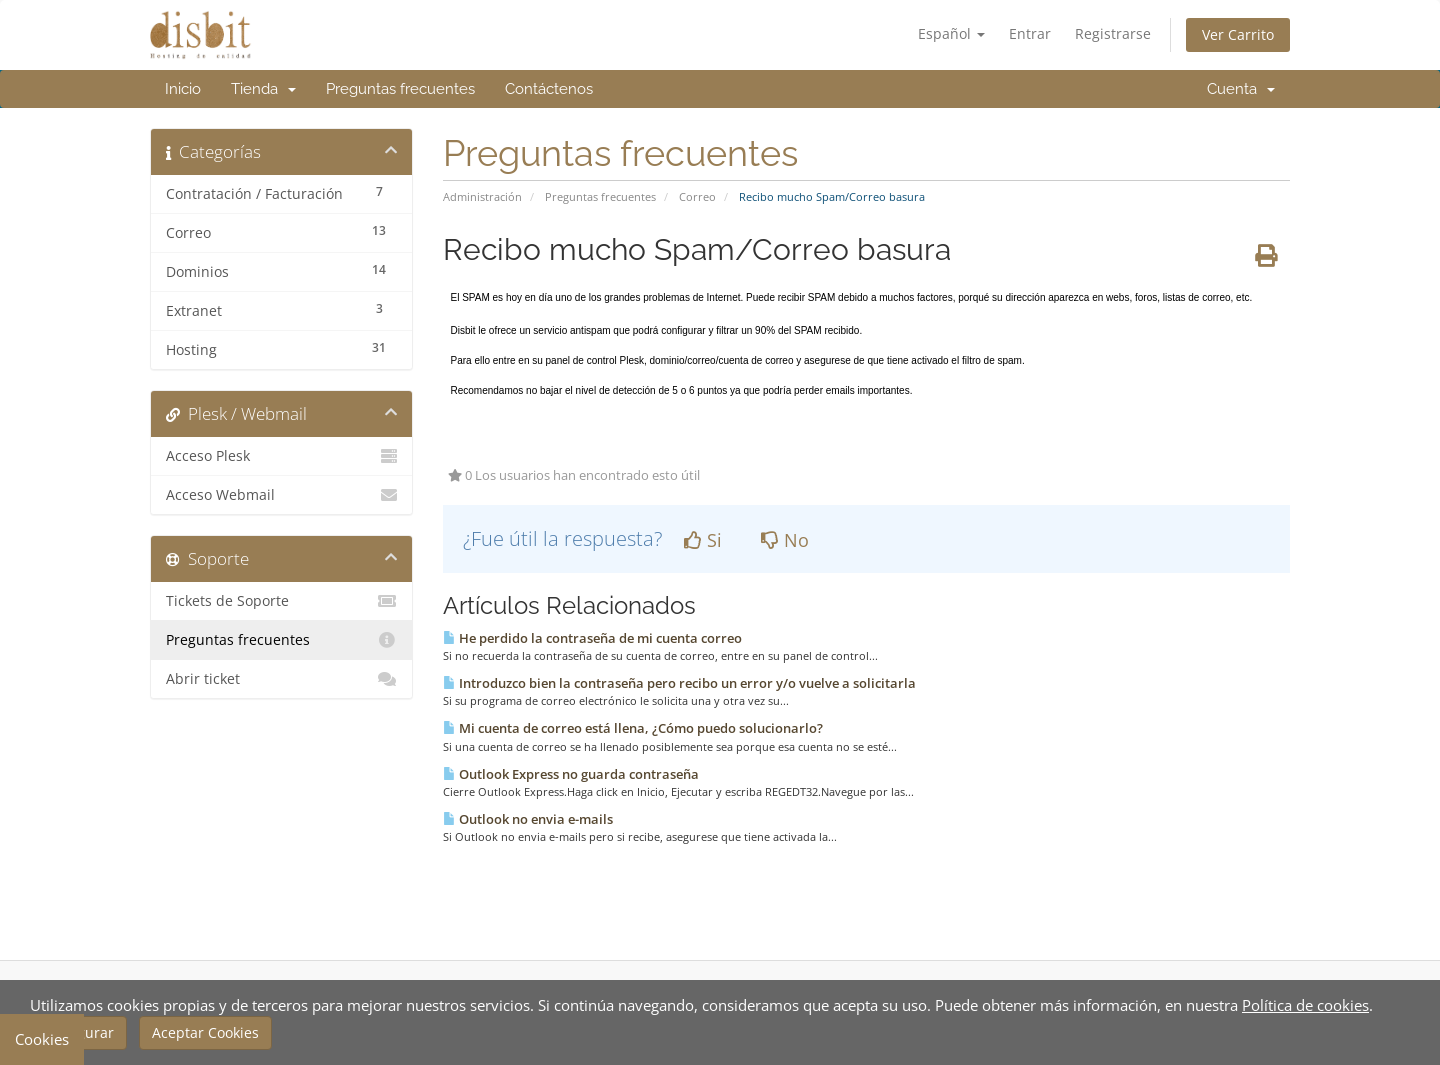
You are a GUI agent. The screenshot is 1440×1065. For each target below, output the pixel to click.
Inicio (183, 89)
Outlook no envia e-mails (528, 819)
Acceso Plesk (281, 456)
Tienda (263, 89)
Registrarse (1113, 33)
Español (951, 33)
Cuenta (1241, 89)
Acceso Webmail (281, 495)
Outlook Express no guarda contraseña (571, 774)
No (785, 540)
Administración (482, 196)
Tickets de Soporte (281, 601)
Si (703, 540)
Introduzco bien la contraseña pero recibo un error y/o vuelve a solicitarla (679, 683)
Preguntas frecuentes (400, 89)
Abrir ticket (281, 679)
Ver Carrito (1238, 34)
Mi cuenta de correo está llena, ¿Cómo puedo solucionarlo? (633, 728)
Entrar (1030, 33)
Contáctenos (549, 89)
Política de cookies (1305, 1005)
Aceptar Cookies (205, 1032)
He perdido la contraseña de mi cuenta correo (592, 638)
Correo (697, 196)
